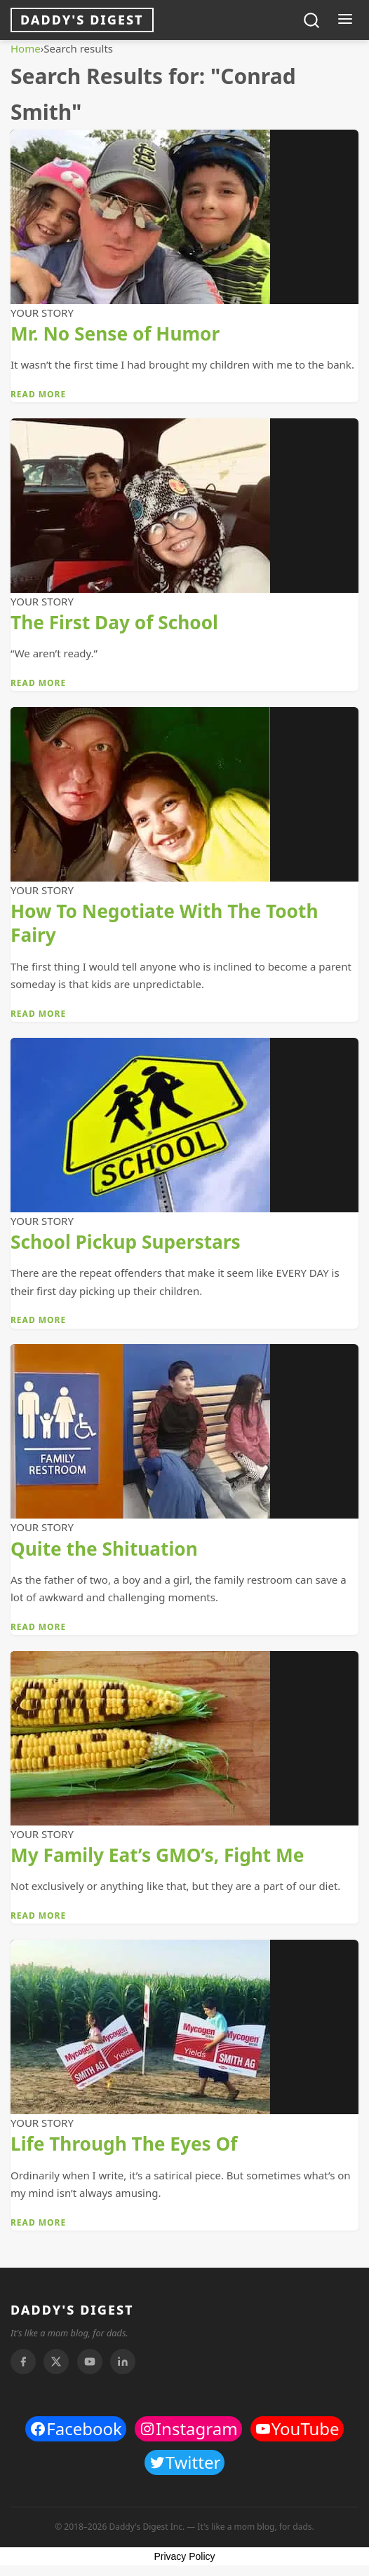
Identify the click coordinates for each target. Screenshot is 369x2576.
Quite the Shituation (104, 1548)
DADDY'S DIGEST (72, 2309)
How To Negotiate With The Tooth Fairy (164, 922)
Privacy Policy (184, 2556)
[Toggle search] (311, 20)
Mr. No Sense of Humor (115, 333)
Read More (38, 394)
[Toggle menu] (344, 20)
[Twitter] (56, 2361)
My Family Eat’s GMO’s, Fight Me (157, 1855)
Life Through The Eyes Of (124, 2143)
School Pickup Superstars (126, 1241)
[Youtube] (89, 2361)
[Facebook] (23, 2361)
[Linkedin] (122, 2361)
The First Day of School (114, 622)
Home (26, 48)
